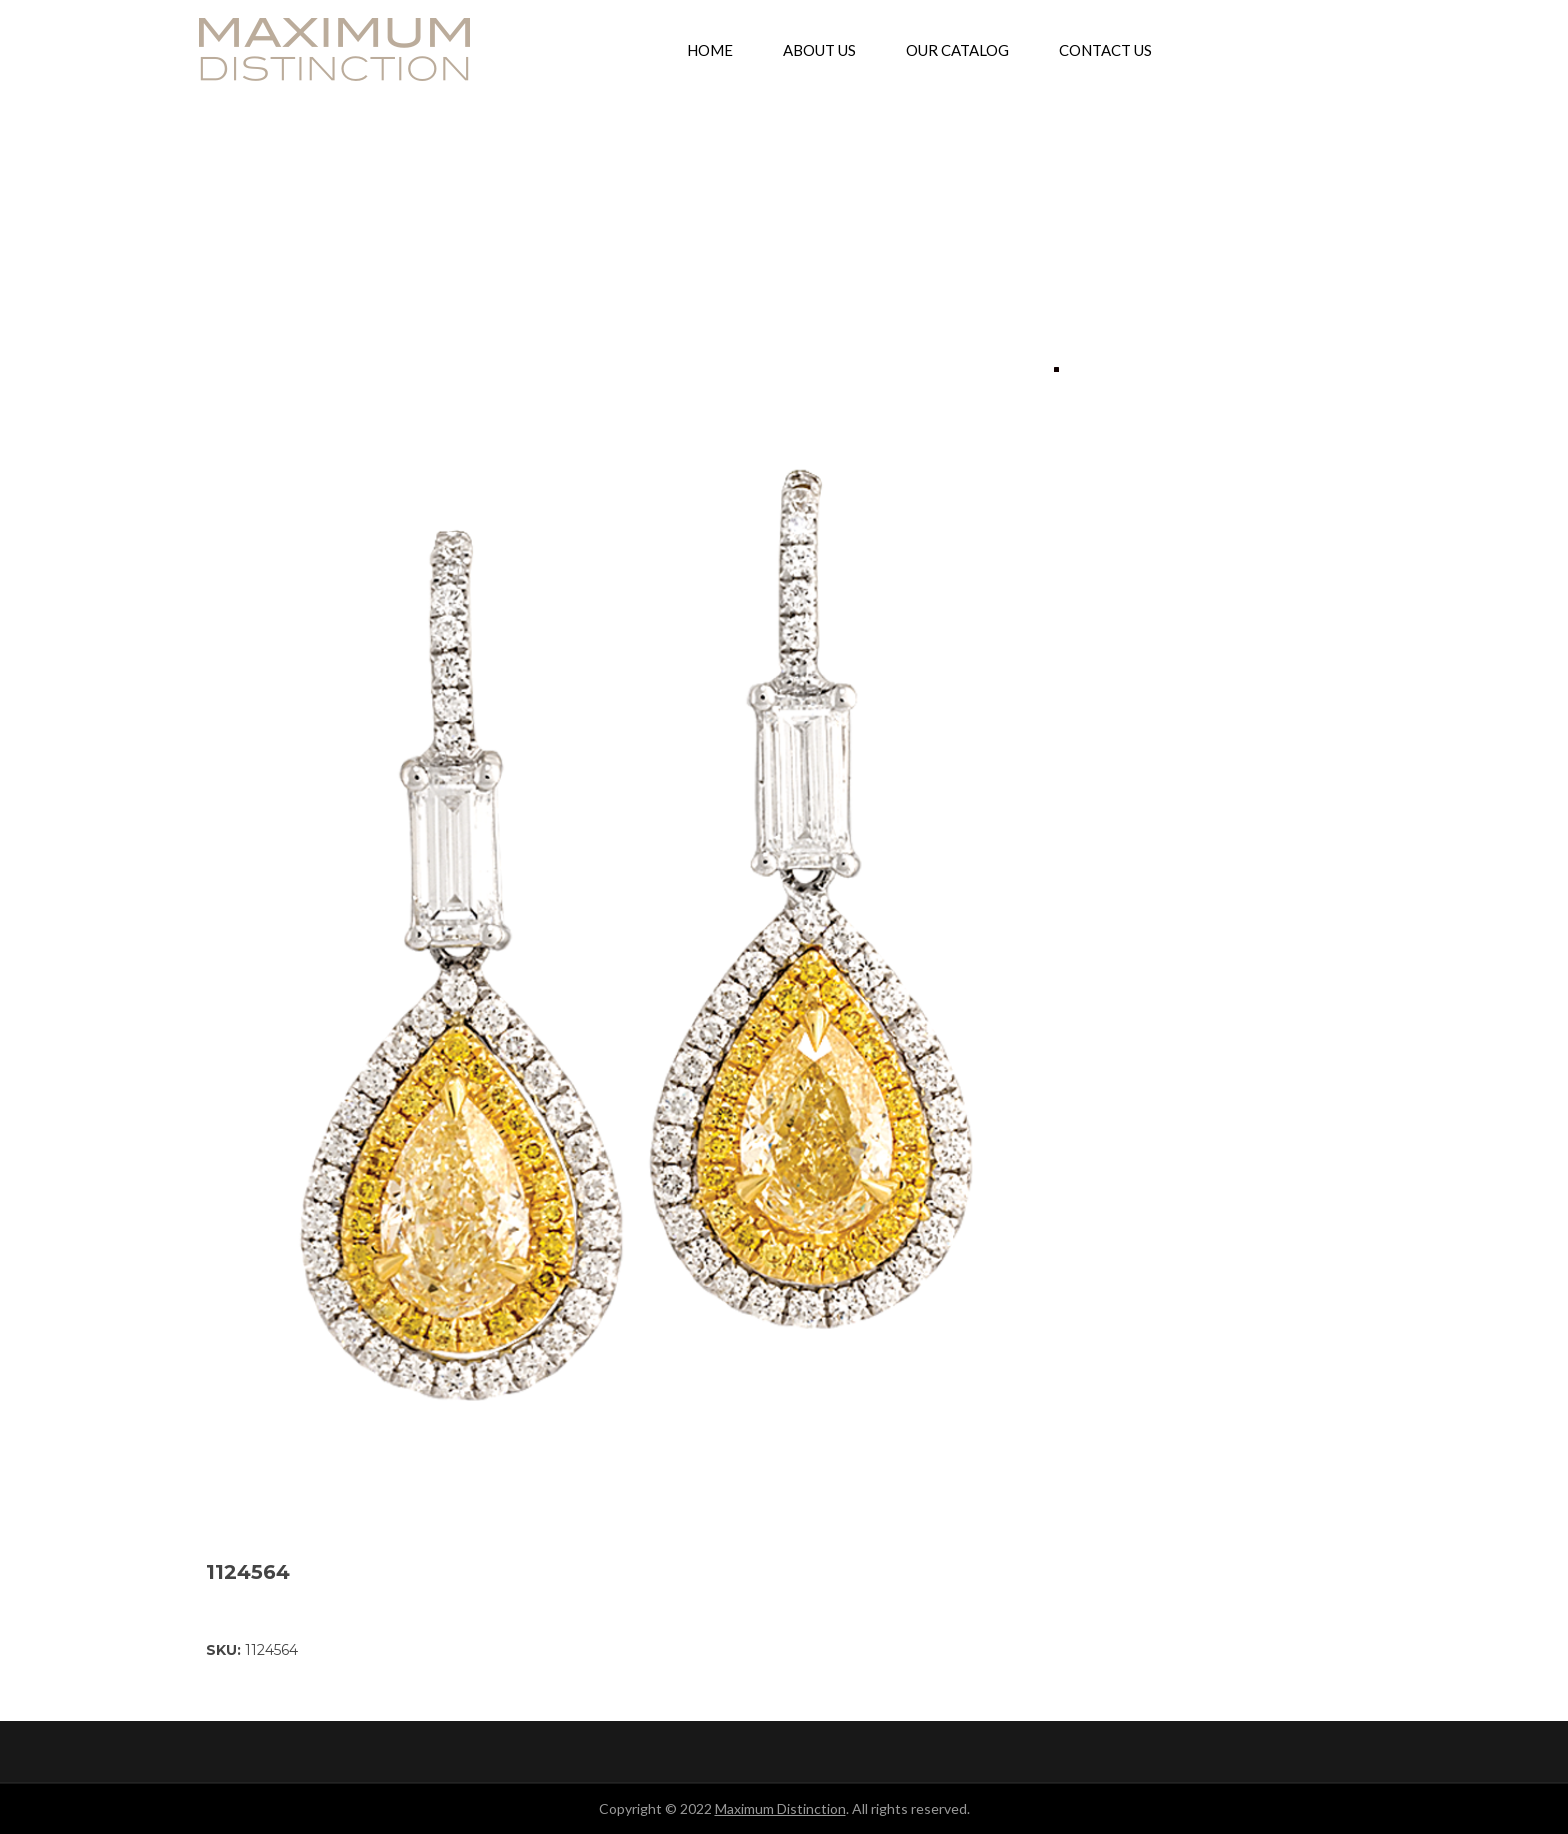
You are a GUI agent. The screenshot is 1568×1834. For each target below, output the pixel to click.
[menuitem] (710, 49)
